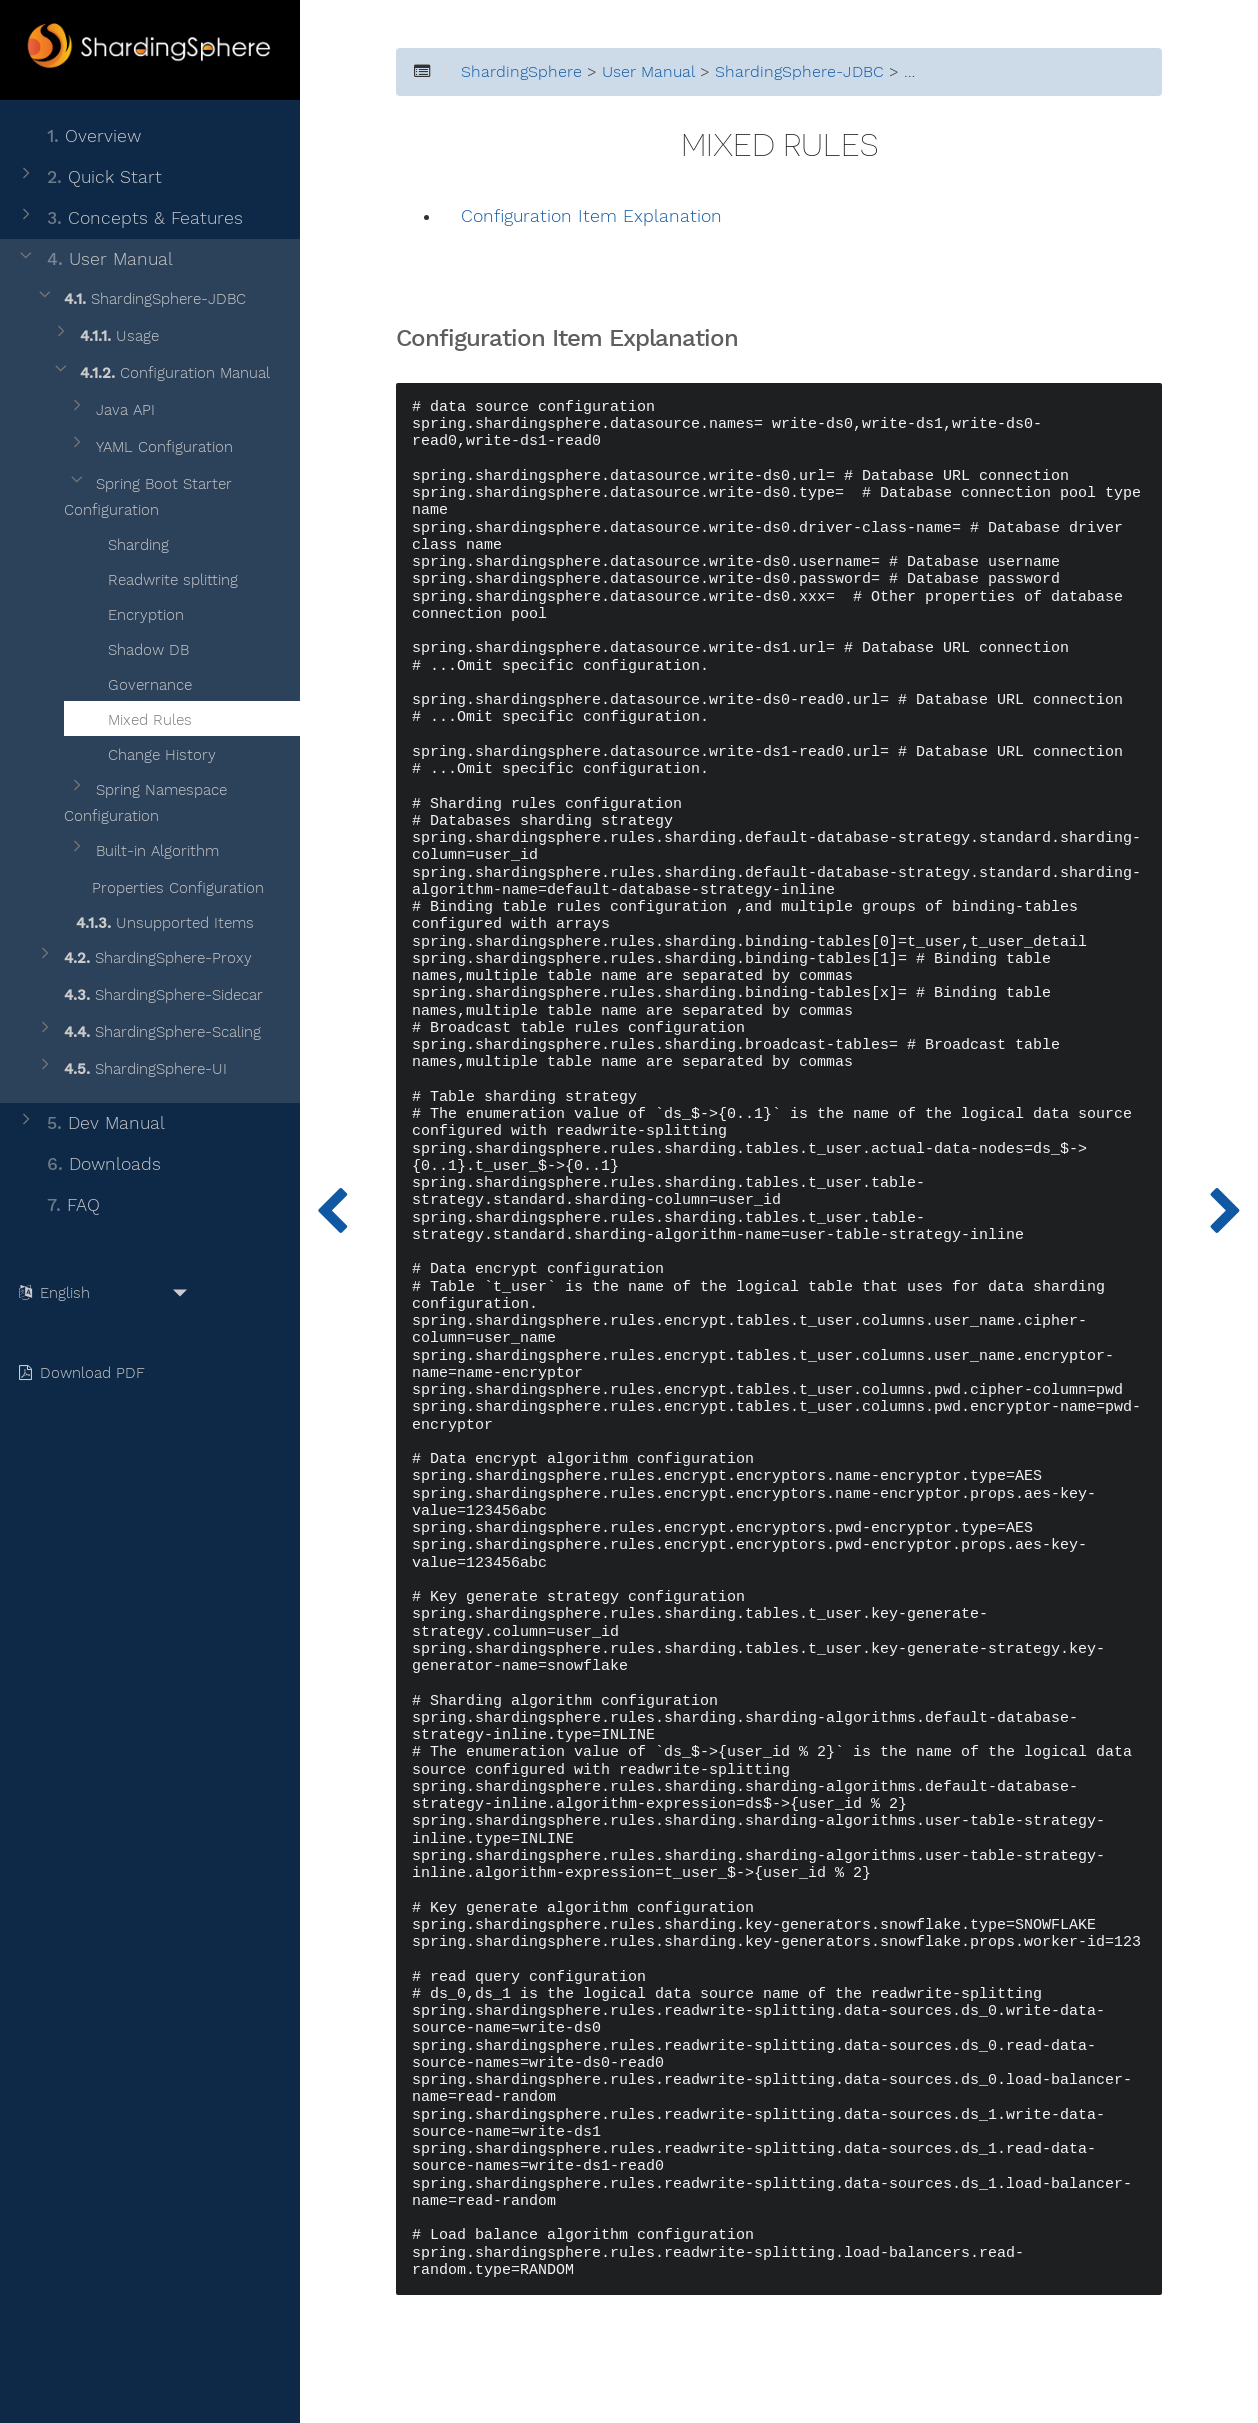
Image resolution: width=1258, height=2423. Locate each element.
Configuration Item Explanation (591, 216)
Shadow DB (136, 647)
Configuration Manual (160, 373)
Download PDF (85, 1373)
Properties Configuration (165, 885)
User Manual (94, 259)
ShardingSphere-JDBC (140, 299)
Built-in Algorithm (143, 851)
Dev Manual (90, 1123)
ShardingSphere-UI (131, 1069)
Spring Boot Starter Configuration (148, 497)
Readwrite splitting (160, 577)
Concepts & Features (129, 218)
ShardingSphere (521, 72)
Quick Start (89, 177)
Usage (105, 336)
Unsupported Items (152, 920)
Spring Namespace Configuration (145, 803)
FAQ (58, 1205)
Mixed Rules (137, 717)
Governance (137, 682)
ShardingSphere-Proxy (143, 958)
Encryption (133, 612)
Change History (149, 752)
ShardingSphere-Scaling (148, 1032)
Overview (78, 136)
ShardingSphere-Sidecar (149, 995)
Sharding (126, 542)
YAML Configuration (150, 447)
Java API (111, 410)
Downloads (88, 1164)
